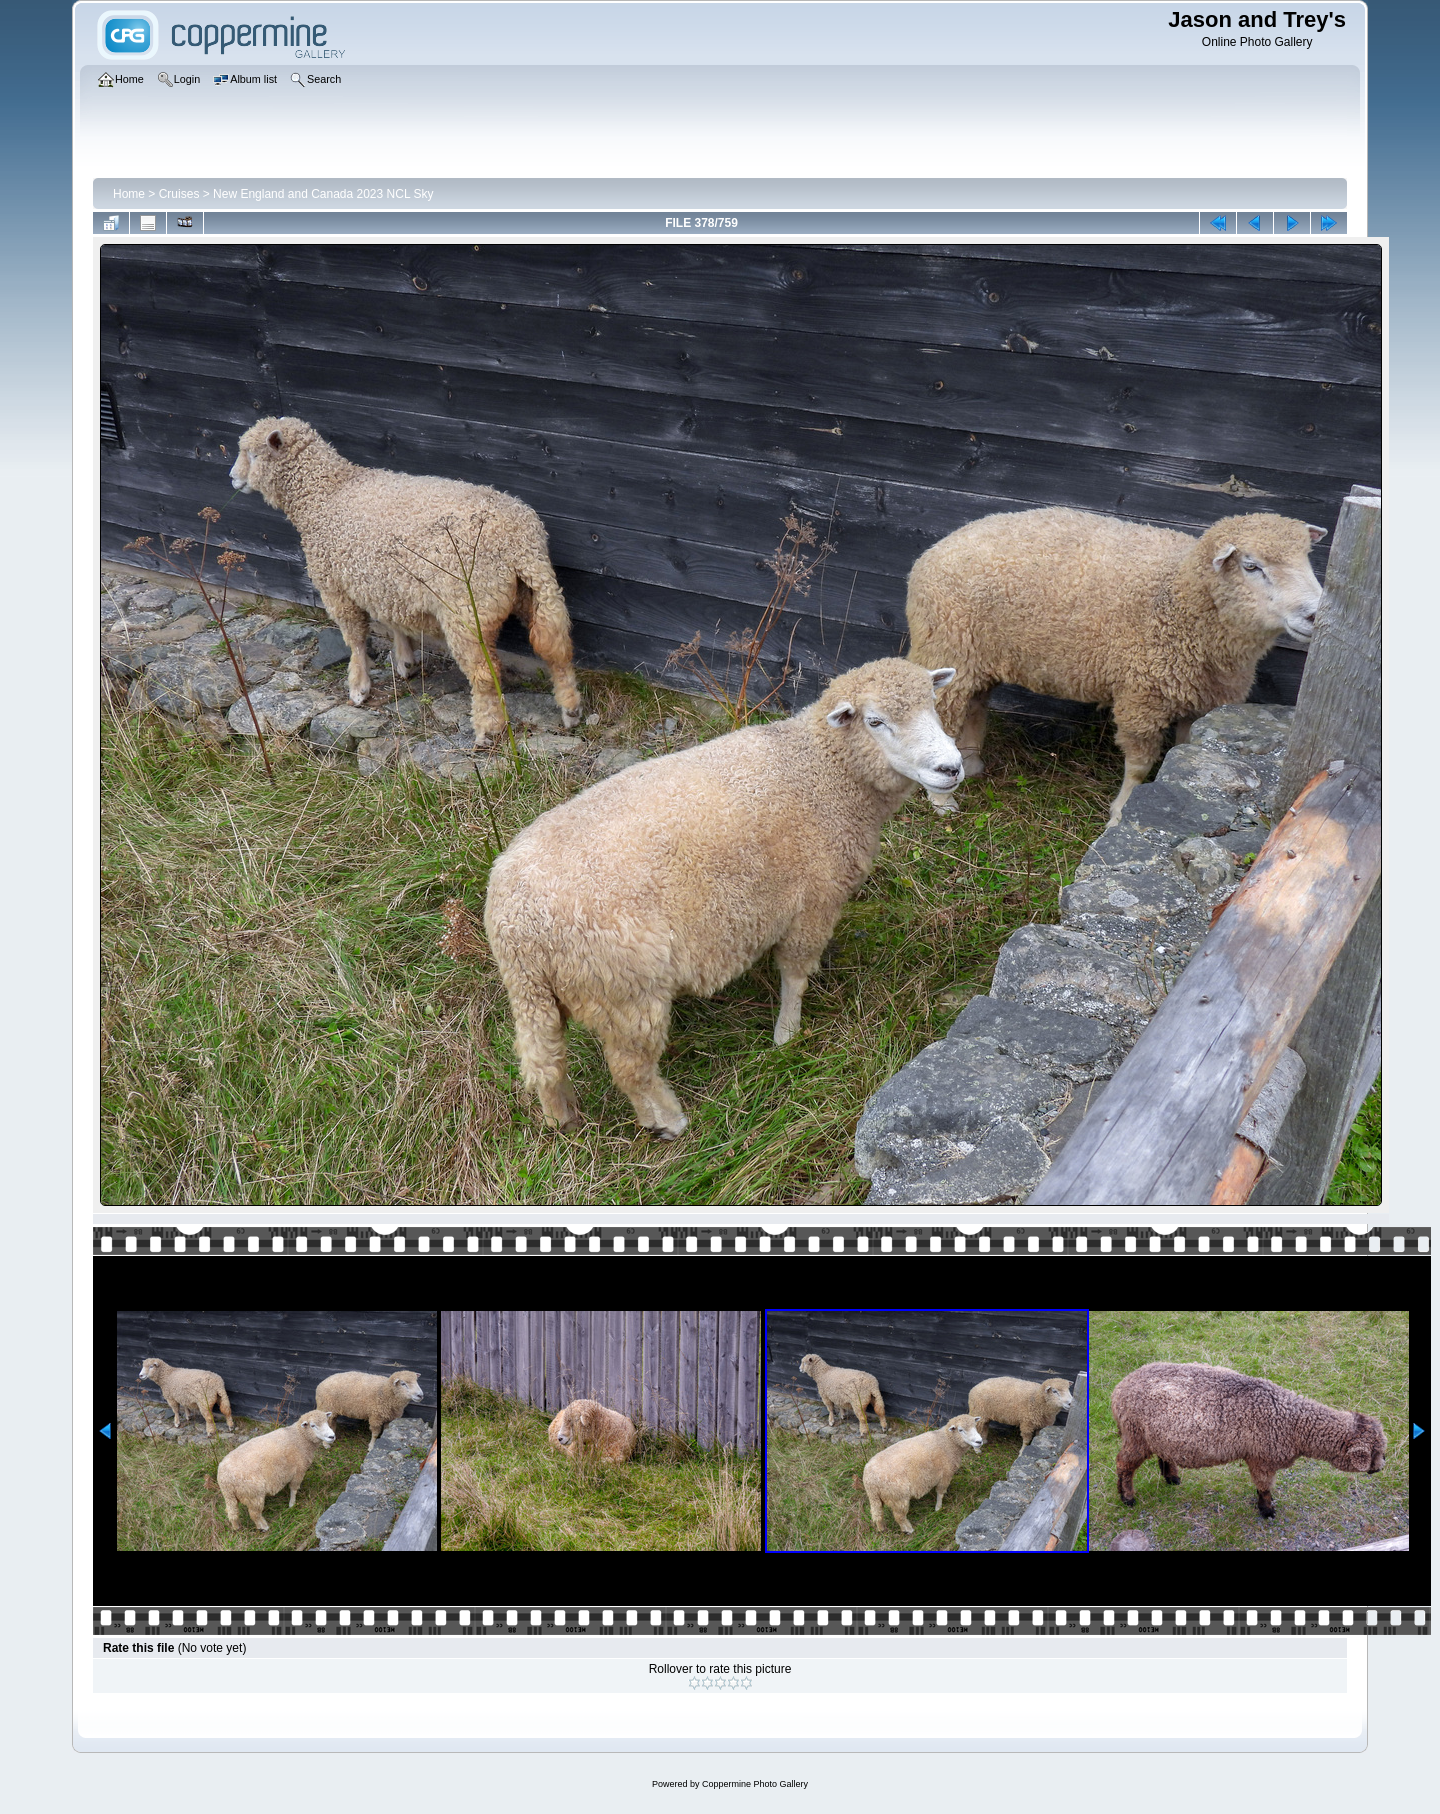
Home (129, 194)
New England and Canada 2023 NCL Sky (323, 194)
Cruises (179, 194)
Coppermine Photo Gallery (755, 1784)
